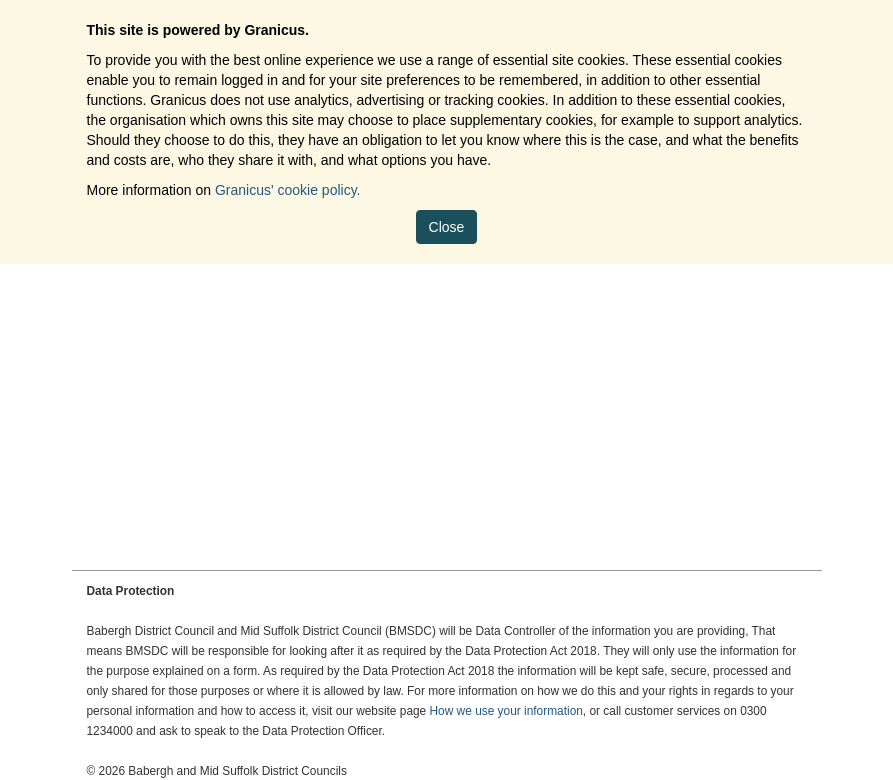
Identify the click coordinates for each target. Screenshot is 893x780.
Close (447, 227)
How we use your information (506, 711)
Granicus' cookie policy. (288, 190)
